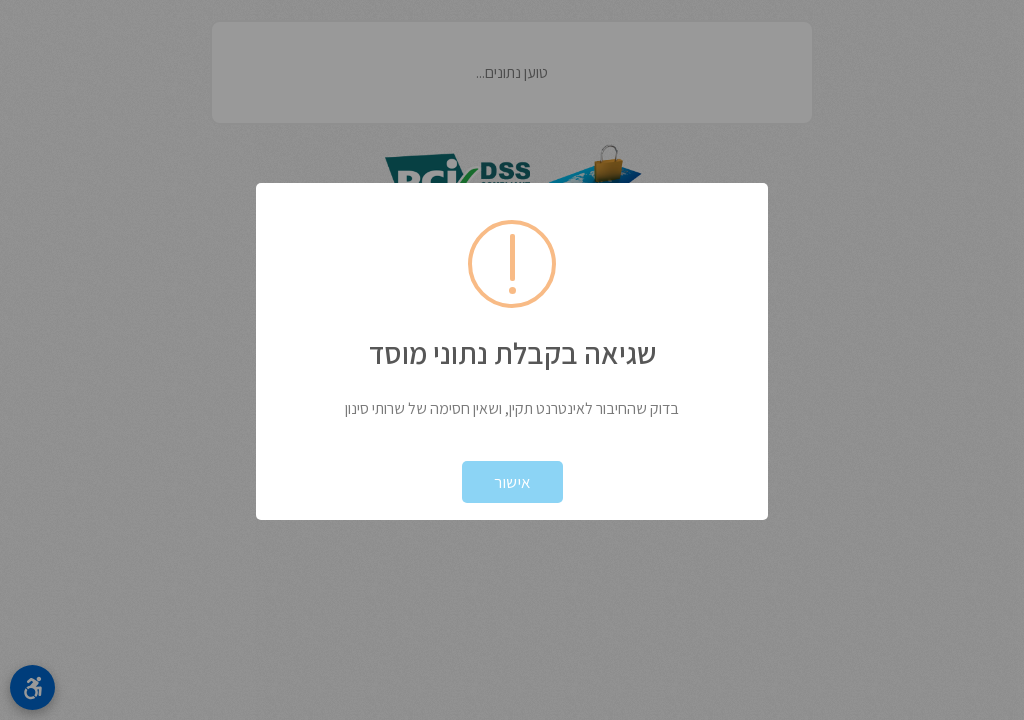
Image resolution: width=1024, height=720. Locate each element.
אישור (512, 482)
